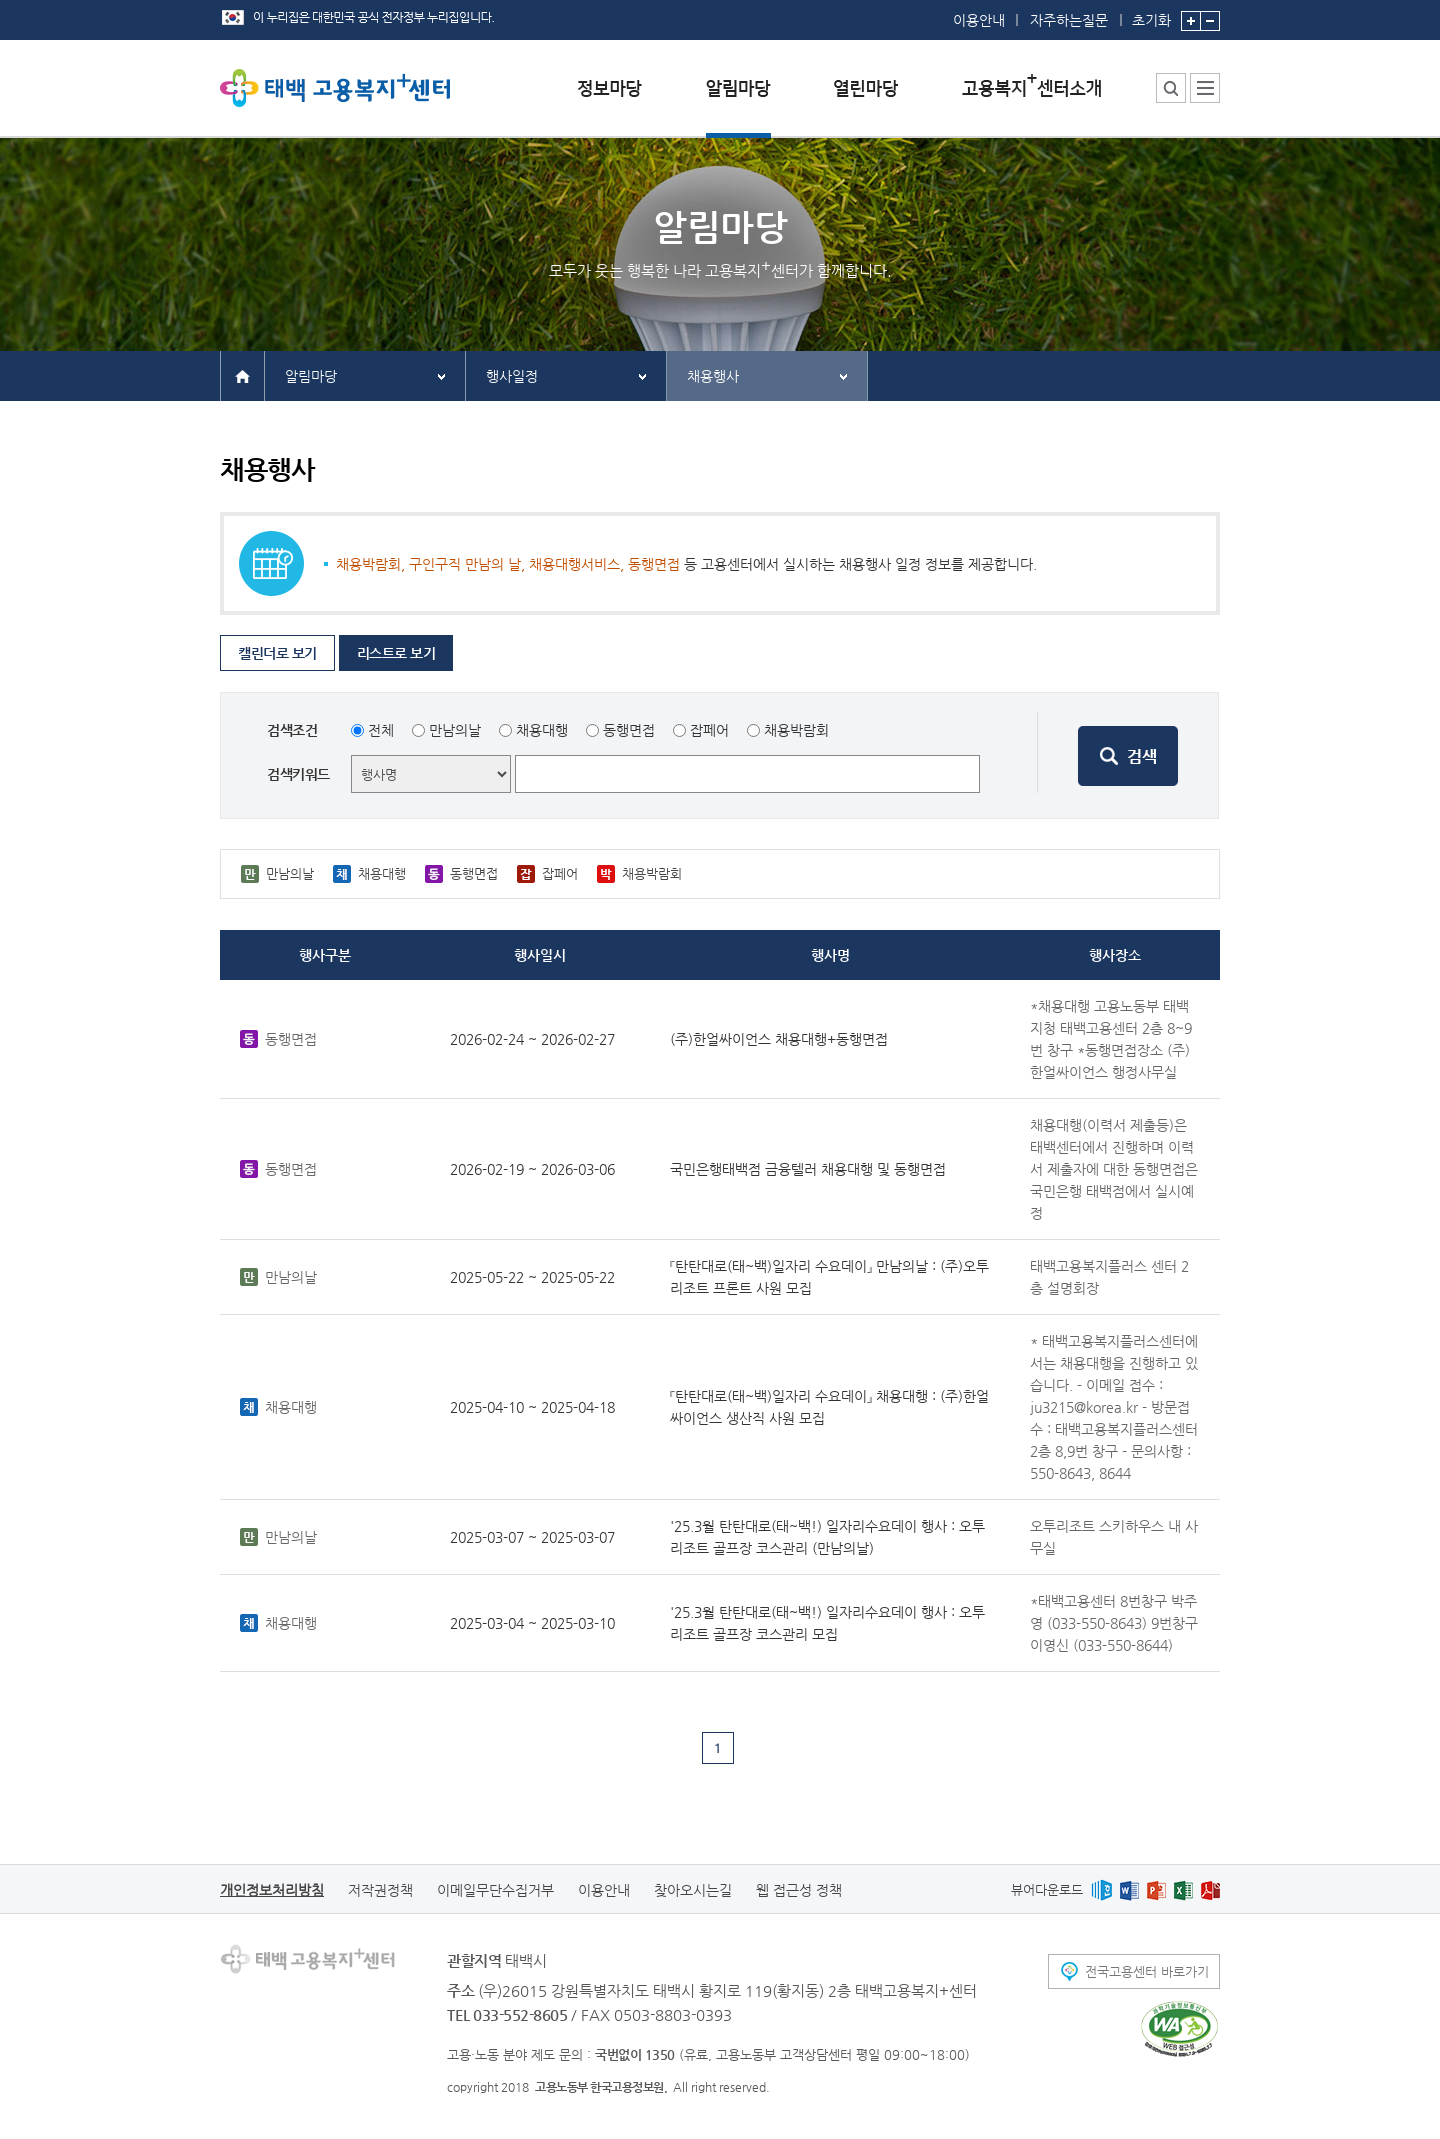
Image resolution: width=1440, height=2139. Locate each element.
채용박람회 (796, 730)
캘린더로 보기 (277, 653)
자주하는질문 (1069, 20)
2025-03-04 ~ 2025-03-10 (532, 1623)
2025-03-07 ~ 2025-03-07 (532, 1537)
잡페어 (709, 730)
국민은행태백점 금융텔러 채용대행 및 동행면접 (808, 1169)
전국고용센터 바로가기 (1147, 1971)
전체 (381, 730)
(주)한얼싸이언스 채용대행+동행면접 (779, 1039)
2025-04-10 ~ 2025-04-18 (532, 1407)
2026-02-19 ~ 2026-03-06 (532, 1169)
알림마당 (311, 376)
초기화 (1151, 14)
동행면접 (629, 730)
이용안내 (979, 20)
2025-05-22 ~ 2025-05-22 (532, 1277)
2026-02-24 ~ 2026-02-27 (532, 1039)
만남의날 (455, 730)
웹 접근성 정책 (799, 1890)
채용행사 (713, 376)
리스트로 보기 (396, 653)
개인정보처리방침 (272, 1890)
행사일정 (512, 376)
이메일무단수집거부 (495, 1890)
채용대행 (542, 730)
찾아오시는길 (693, 1890)
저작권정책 (380, 1890)
